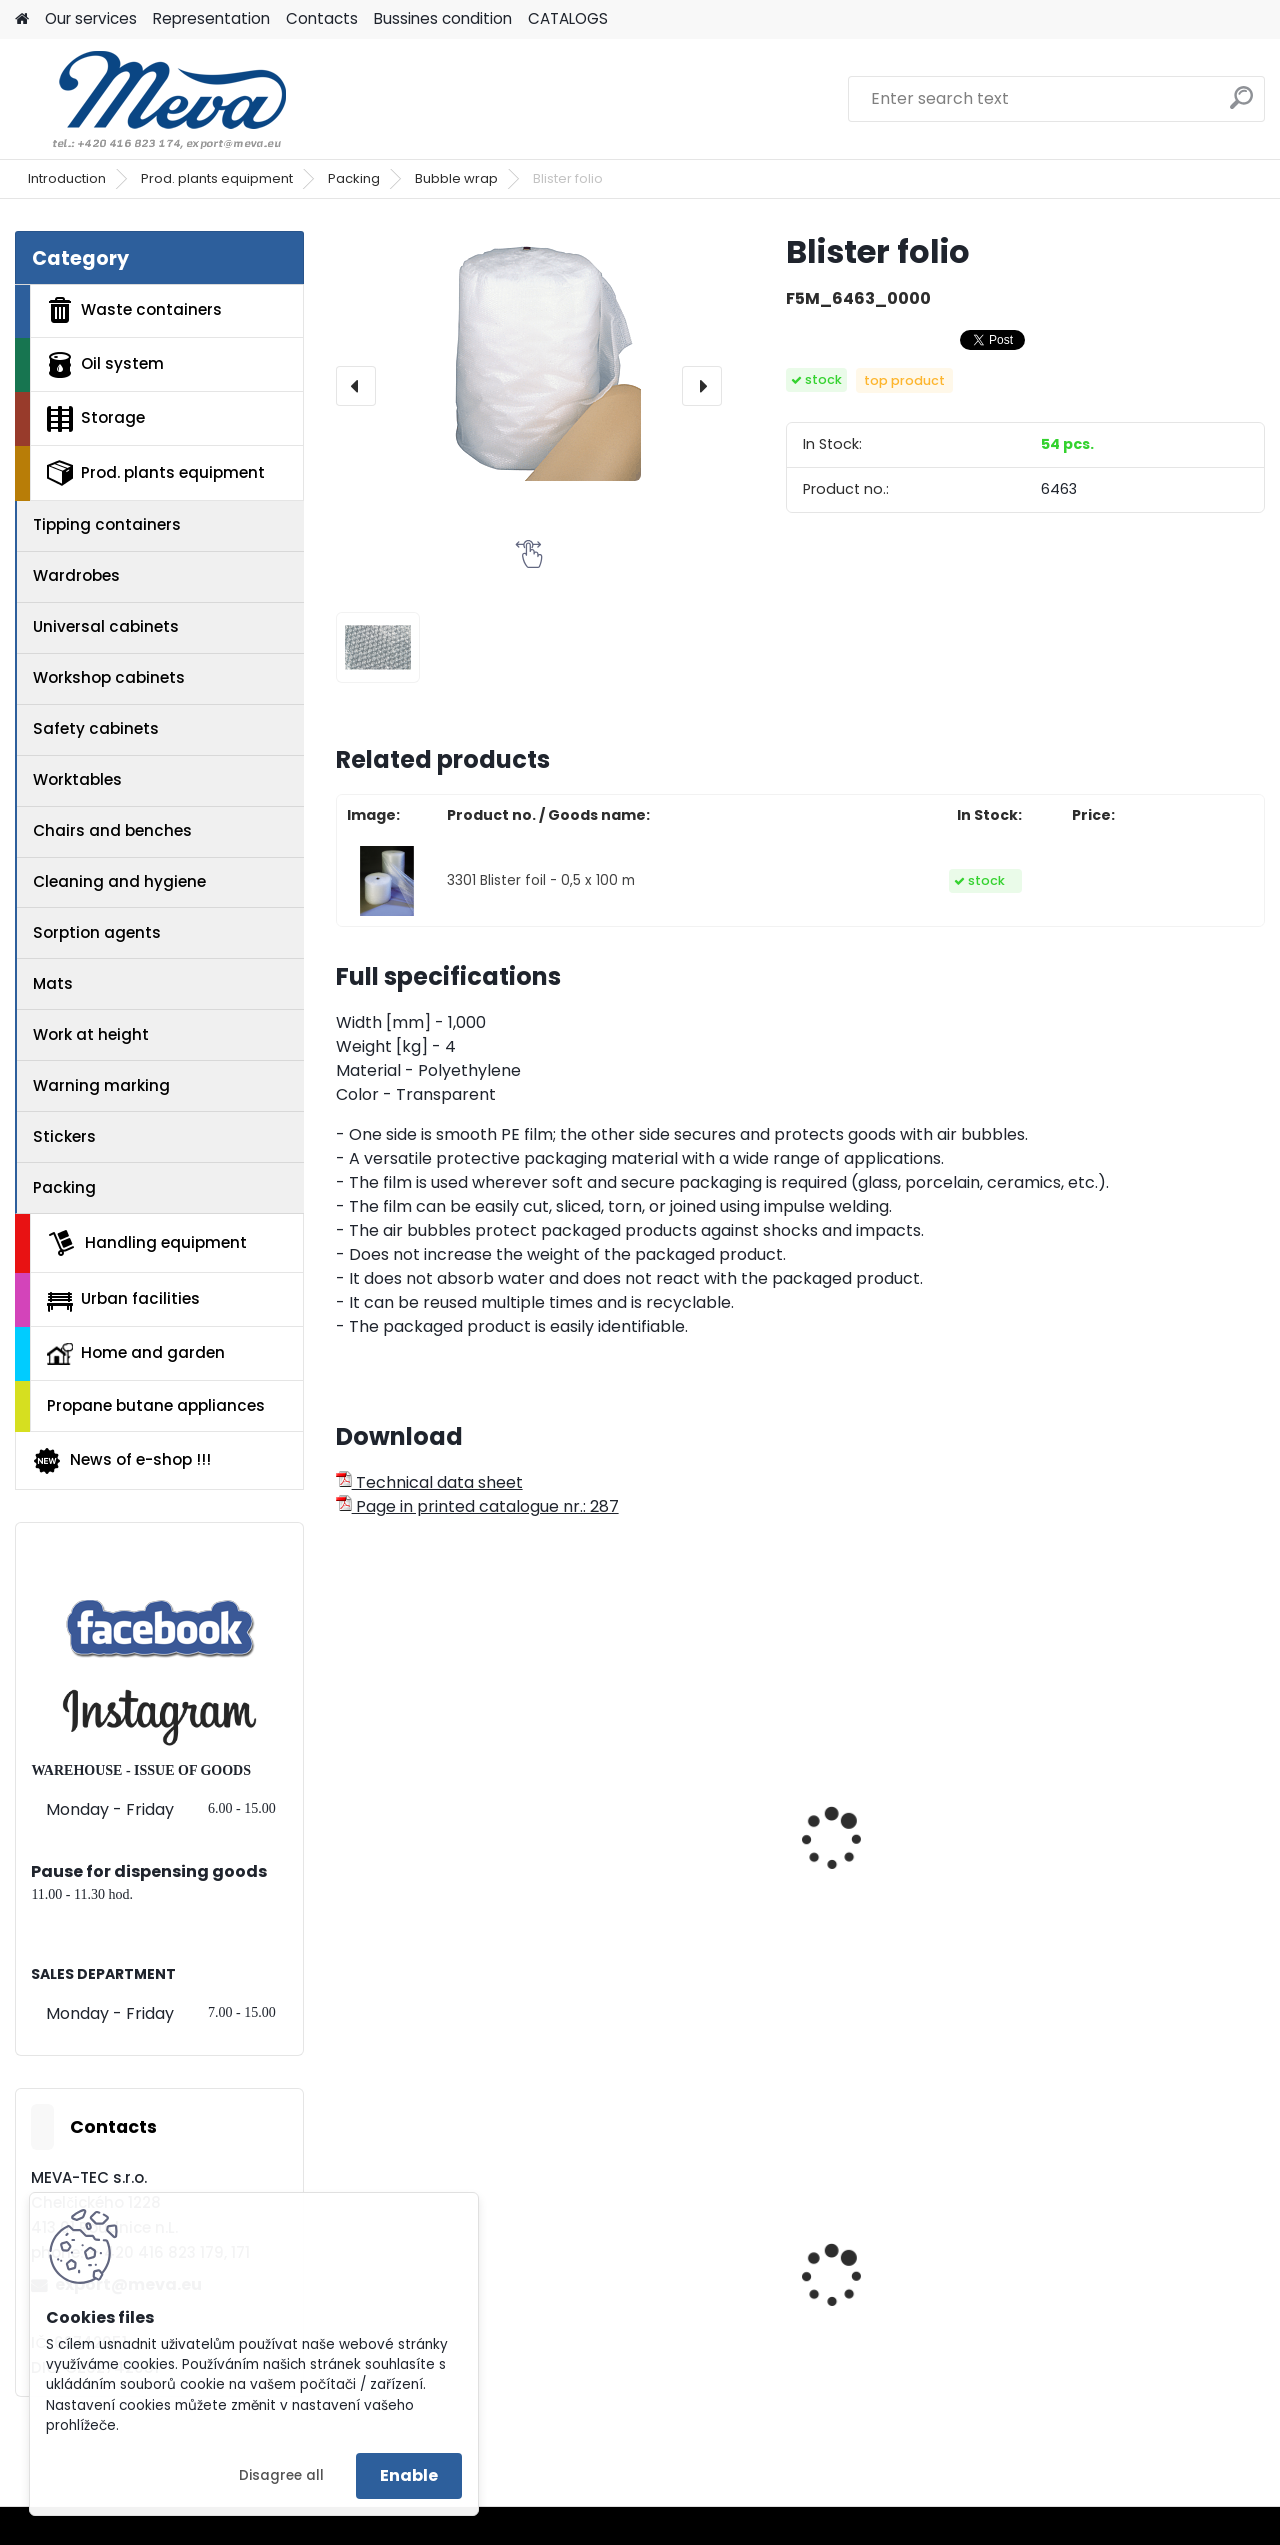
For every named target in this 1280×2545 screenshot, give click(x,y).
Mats (53, 983)
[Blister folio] (529, 356)
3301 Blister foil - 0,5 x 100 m (541, 880)
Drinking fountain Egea (1146, 2295)
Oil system (105, 365)
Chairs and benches (112, 830)
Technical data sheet (429, 1482)
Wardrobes (76, 575)
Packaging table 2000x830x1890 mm (1135, 1877)
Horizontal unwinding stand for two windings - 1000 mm (678, 1848)
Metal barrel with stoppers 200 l (652, 2302)
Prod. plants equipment (217, 178)
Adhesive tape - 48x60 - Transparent (444, 1877)
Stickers (64, 1136)
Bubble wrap (456, 178)
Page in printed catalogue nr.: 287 (477, 1506)
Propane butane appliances (156, 1405)
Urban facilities (123, 1299)
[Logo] (152, 99)
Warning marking (101, 1085)
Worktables (77, 779)
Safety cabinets (96, 728)
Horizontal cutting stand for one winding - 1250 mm (915, 1887)
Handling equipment (147, 1243)
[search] (1241, 105)
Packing (354, 178)
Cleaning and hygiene (119, 881)
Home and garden (136, 1353)
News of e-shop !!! (121, 1461)
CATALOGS (568, 18)
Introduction (67, 178)
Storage (96, 419)
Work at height (91, 1034)
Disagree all (281, 2475)
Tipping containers (107, 524)
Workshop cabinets (109, 677)
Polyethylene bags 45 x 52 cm (911, 2316)
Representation (211, 18)
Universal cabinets (106, 626)
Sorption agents (97, 932)
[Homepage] (22, 19)
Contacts (322, 18)
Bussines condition (443, 18)
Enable (409, 2475)
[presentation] (356, 386)
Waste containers (134, 310)
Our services (91, 18)
